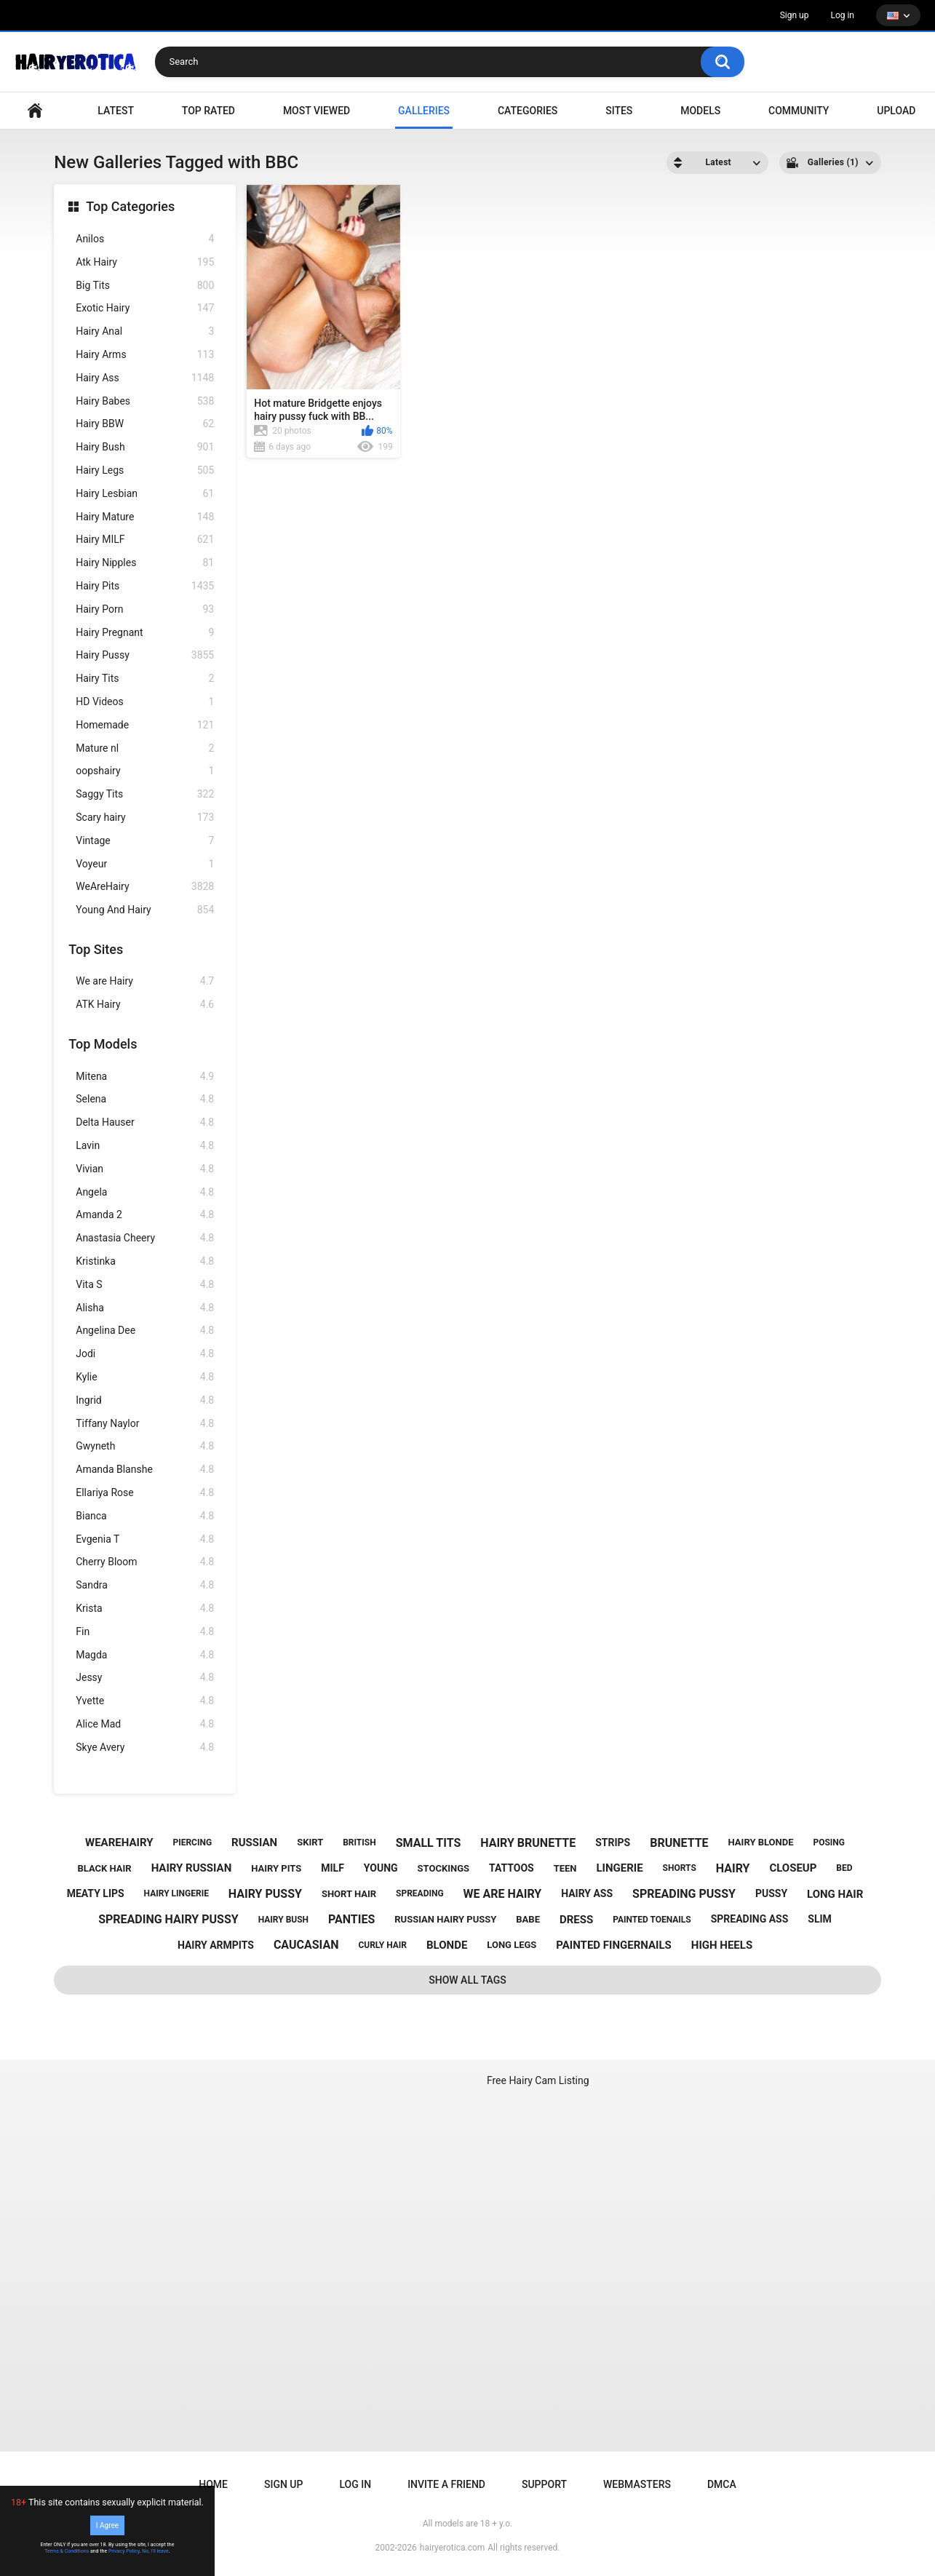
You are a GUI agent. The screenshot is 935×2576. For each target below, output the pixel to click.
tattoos (511, 1868)
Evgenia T (145, 1539)
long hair (835, 1894)
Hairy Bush (145, 447)
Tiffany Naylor (145, 1424)
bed (844, 1868)
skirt (310, 1842)
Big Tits (145, 285)
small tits (428, 1843)
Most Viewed (316, 110)
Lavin (145, 1146)
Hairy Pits (145, 586)
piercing (192, 1842)
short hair (349, 1893)
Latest (116, 110)
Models (700, 110)
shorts (679, 1868)
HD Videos (145, 702)
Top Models (102, 1044)
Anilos (145, 239)
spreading (420, 1893)
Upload (896, 110)
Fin (145, 1632)
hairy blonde (761, 1842)
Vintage (145, 841)
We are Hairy (145, 981)
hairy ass (587, 1893)
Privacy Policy (124, 2551)
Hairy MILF (145, 539)
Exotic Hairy (145, 308)
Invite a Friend (446, 2484)
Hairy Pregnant (145, 633)
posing (829, 1842)
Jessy (145, 1677)
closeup (792, 1868)
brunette (679, 1843)
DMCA (721, 2484)
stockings (443, 1868)
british (359, 1842)
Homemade (145, 725)
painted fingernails (614, 1945)
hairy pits (276, 1868)
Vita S (145, 1285)
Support (544, 2484)
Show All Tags (467, 1980)
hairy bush (283, 1920)
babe (528, 1919)
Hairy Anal (145, 331)
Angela (145, 1192)
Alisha (145, 1308)
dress (576, 1919)
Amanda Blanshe (145, 1469)
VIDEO (35, 111)
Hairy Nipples (145, 563)
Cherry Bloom (145, 1562)
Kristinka (145, 1261)
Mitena (145, 1076)
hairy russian (191, 1868)
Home (213, 2484)
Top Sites (95, 949)
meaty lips (95, 1893)
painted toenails (652, 1920)
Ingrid (145, 1400)
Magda (145, 1655)
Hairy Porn (145, 609)
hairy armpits (216, 1945)
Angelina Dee (145, 1330)
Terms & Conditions (66, 2551)
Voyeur (145, 864)
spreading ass (750, 1919)
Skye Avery (145, 1747)
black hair (104, 1868)
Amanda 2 (145, 1215)
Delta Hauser (145, 1122)
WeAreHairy (145, 886)
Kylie (145, 1377)
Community (798, 110)
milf (332, 1868)
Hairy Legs (145, 470)
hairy (733, 1868)
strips (612, 1842)
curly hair (382, 1945)
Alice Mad (145, 1724)
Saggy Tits (145, 794)
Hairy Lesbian (145, 494)
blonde (446, 1945)
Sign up (794, 15)
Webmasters (637, 2484)
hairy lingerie (176, 1893)
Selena (145, 1099)
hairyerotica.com (452, 2548)
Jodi (145, 1354)
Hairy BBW (145, 424)
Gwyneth (145, 1446)
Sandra (145, 1585)
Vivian (145, 1169)
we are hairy (502, 1894)
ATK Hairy (145, 1004)
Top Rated (208, 110)
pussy (771, 1893)
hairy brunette (528, 1843)
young (381, 1868)
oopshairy (145, 771)
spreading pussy (684, 1894)
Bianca (145, 1516)
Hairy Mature (145, 517)
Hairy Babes (145, 401)
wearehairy (119, 1842)
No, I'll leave (155, 2551)
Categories (527, 110)
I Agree (107, 2525)
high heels (721, 1945)
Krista (145, 1608)
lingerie (619, 1868)
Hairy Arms (145, 355)
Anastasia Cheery (145, 1238)
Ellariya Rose (145, 1493)
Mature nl (145, 748)
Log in (842, 15)
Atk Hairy (145, 262)
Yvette (145, 1701)
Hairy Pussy (145, 655)
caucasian (306, 1945)
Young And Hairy (145, 910)
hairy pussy (265, 1894)
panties (351, 1919)
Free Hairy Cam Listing (538, 2080)
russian (254, 1842)
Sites (618, 110)
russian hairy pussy (445, 1919)
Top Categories (130, 206)
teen (565, 1868)
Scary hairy (145, 817)
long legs (511, 1944)
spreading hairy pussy (168, 1919)
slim (820, 1919)
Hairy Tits (145, 678)
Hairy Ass (145, 378)
